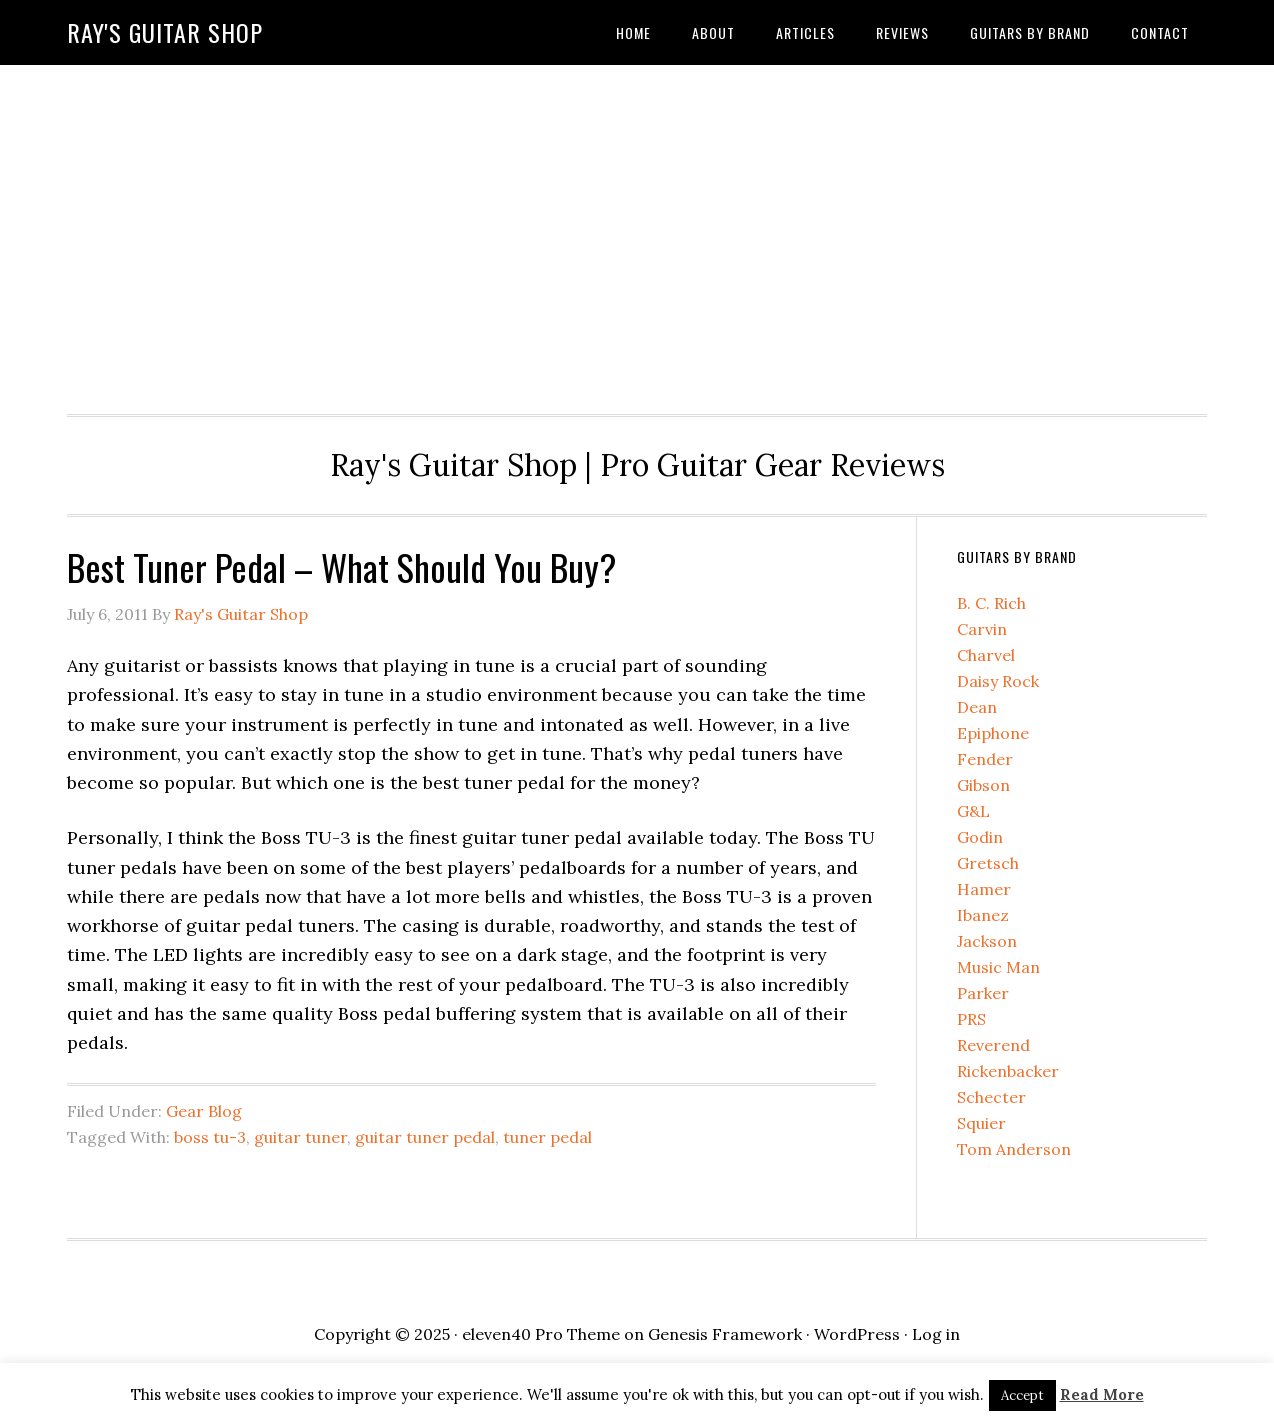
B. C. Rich (991, 603)
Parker (983, 993)
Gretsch (988, 863)
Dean (977, 707)
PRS (971, 1019)
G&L (973, 811)
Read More (1102, 1394)
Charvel (986, 655)
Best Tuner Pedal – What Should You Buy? (341, 566)
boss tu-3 (210, 1137)
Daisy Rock (998, 681)
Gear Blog (204, 1111)
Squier (981, 1123)
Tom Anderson (1014, 1149)
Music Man (998, 967)
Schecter (991, 1097)
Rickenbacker (1008, 1071)
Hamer (984, 889)
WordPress (857, 1334)
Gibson (983, 785)
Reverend (993, 1045)
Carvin (982, 629)
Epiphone (993, 733)
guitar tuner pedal (425, 1137)
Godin (980, 837)
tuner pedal (547, 1137)
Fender (985, 759)
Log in (936, 1334)
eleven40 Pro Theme (541, 1334)
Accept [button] (1022, 1395)
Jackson (987, 941)
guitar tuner (300, 1137)
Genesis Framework (725, 1334)
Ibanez (983, 915)
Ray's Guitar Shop (165, 32)
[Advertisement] (637, 234)
